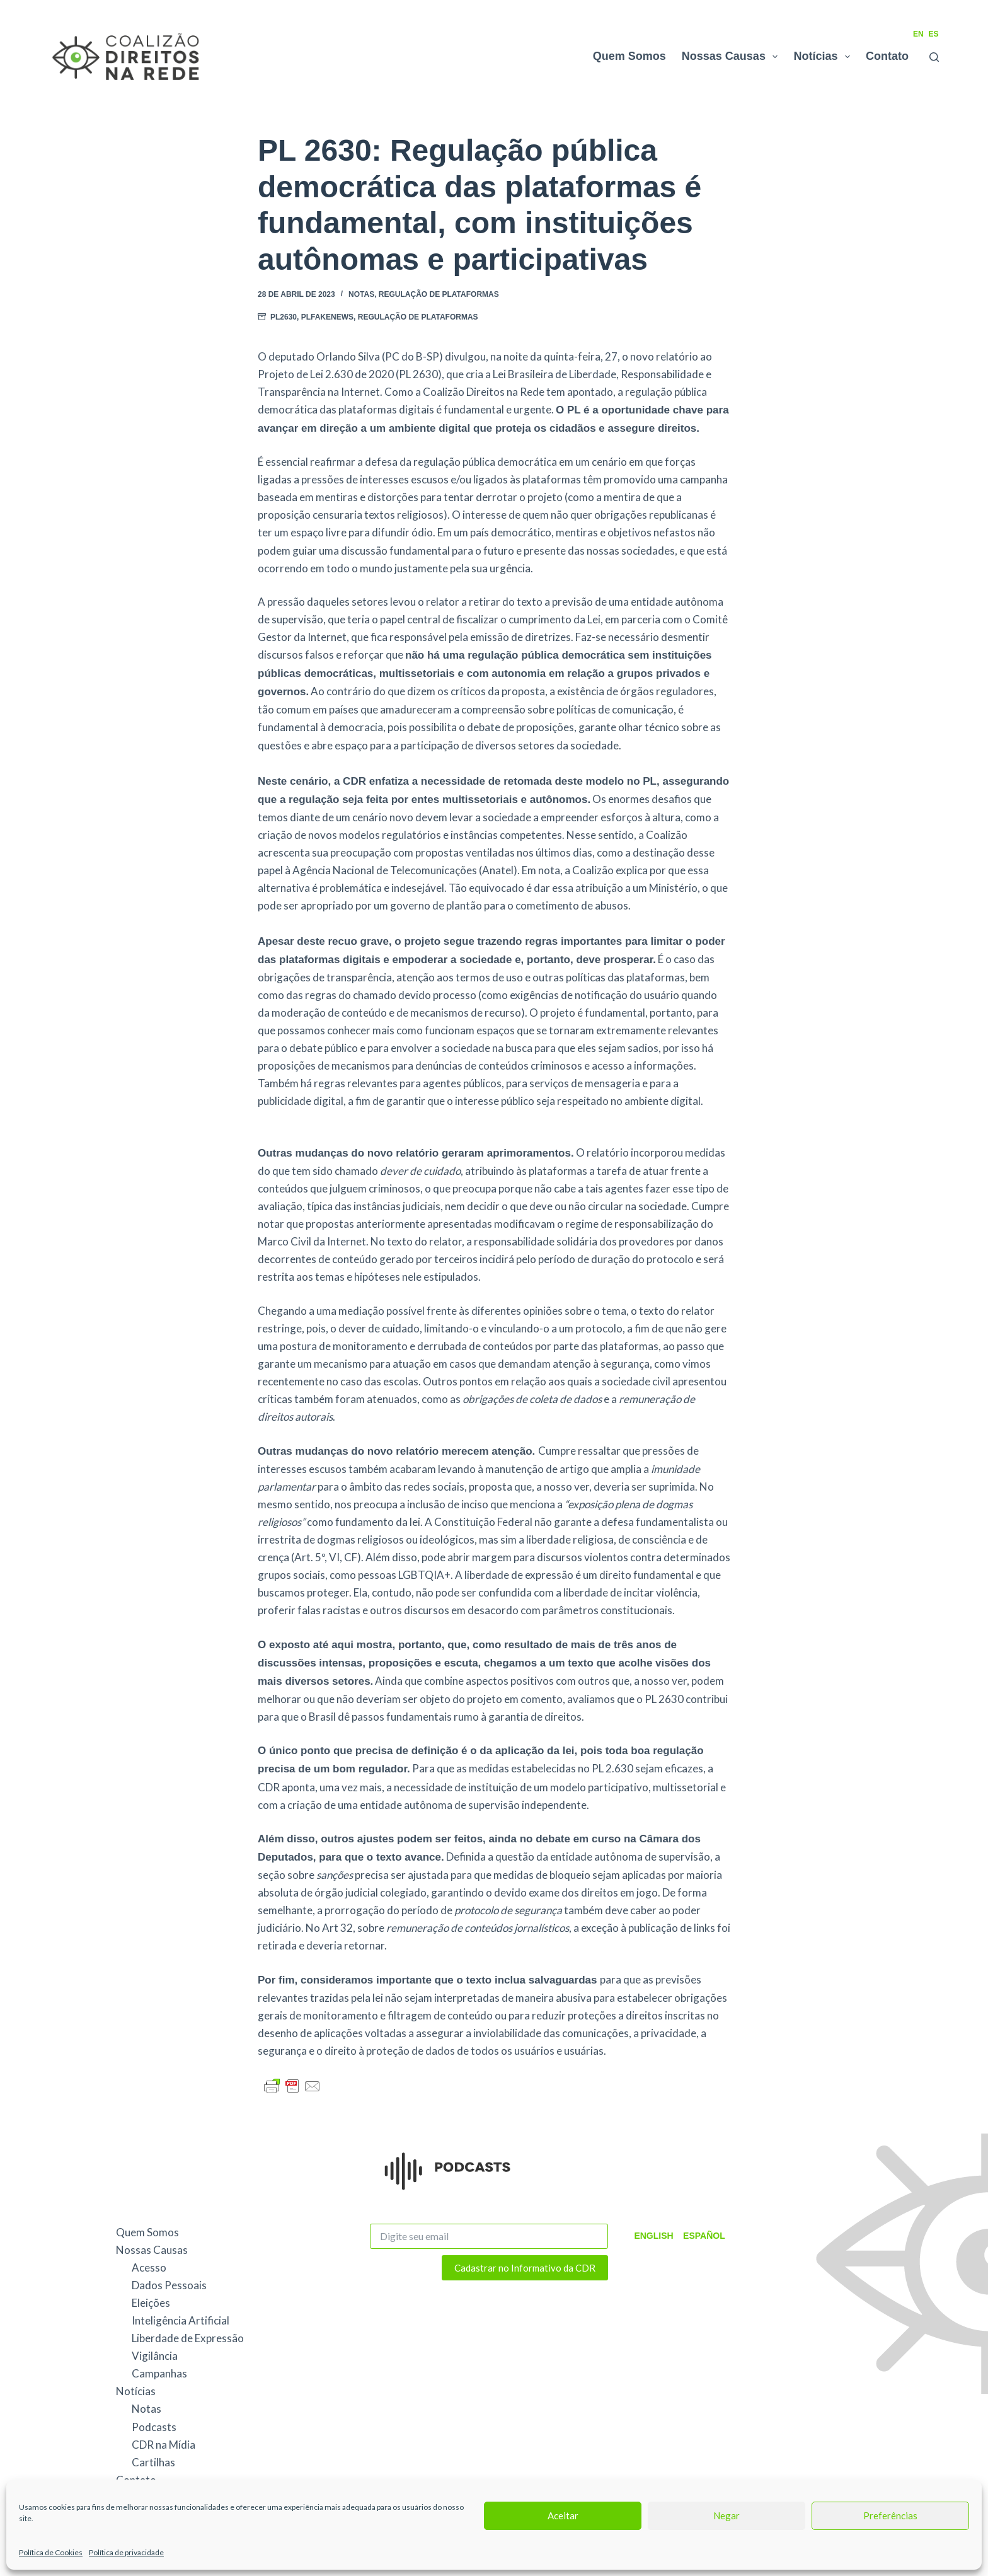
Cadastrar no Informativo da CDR (524, 2267)
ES (934, 34)
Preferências (890, 2515)
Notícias (824, 56)
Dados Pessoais (169, 2285)
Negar (726, 2515)
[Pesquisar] (934, 57)
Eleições (151, 2302)
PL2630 (283, 317)
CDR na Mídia (163, 2444)
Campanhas (159, 2373)
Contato (887, 56)
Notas (361, 294)
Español (699, 2236)
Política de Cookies (51, 2552)
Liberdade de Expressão (188, 2338)
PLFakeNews (327, 317)
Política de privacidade (126, 2552)
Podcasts (154, 2427)
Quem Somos (629, 56)
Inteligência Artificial (180, 2320)
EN (918, 34)
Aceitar (563, 2515)
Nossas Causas (732, 56)
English (652, 2236)
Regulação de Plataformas (439, 294)
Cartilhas (153, 2462)
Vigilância (155, 2355)
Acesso (149, 2267)
